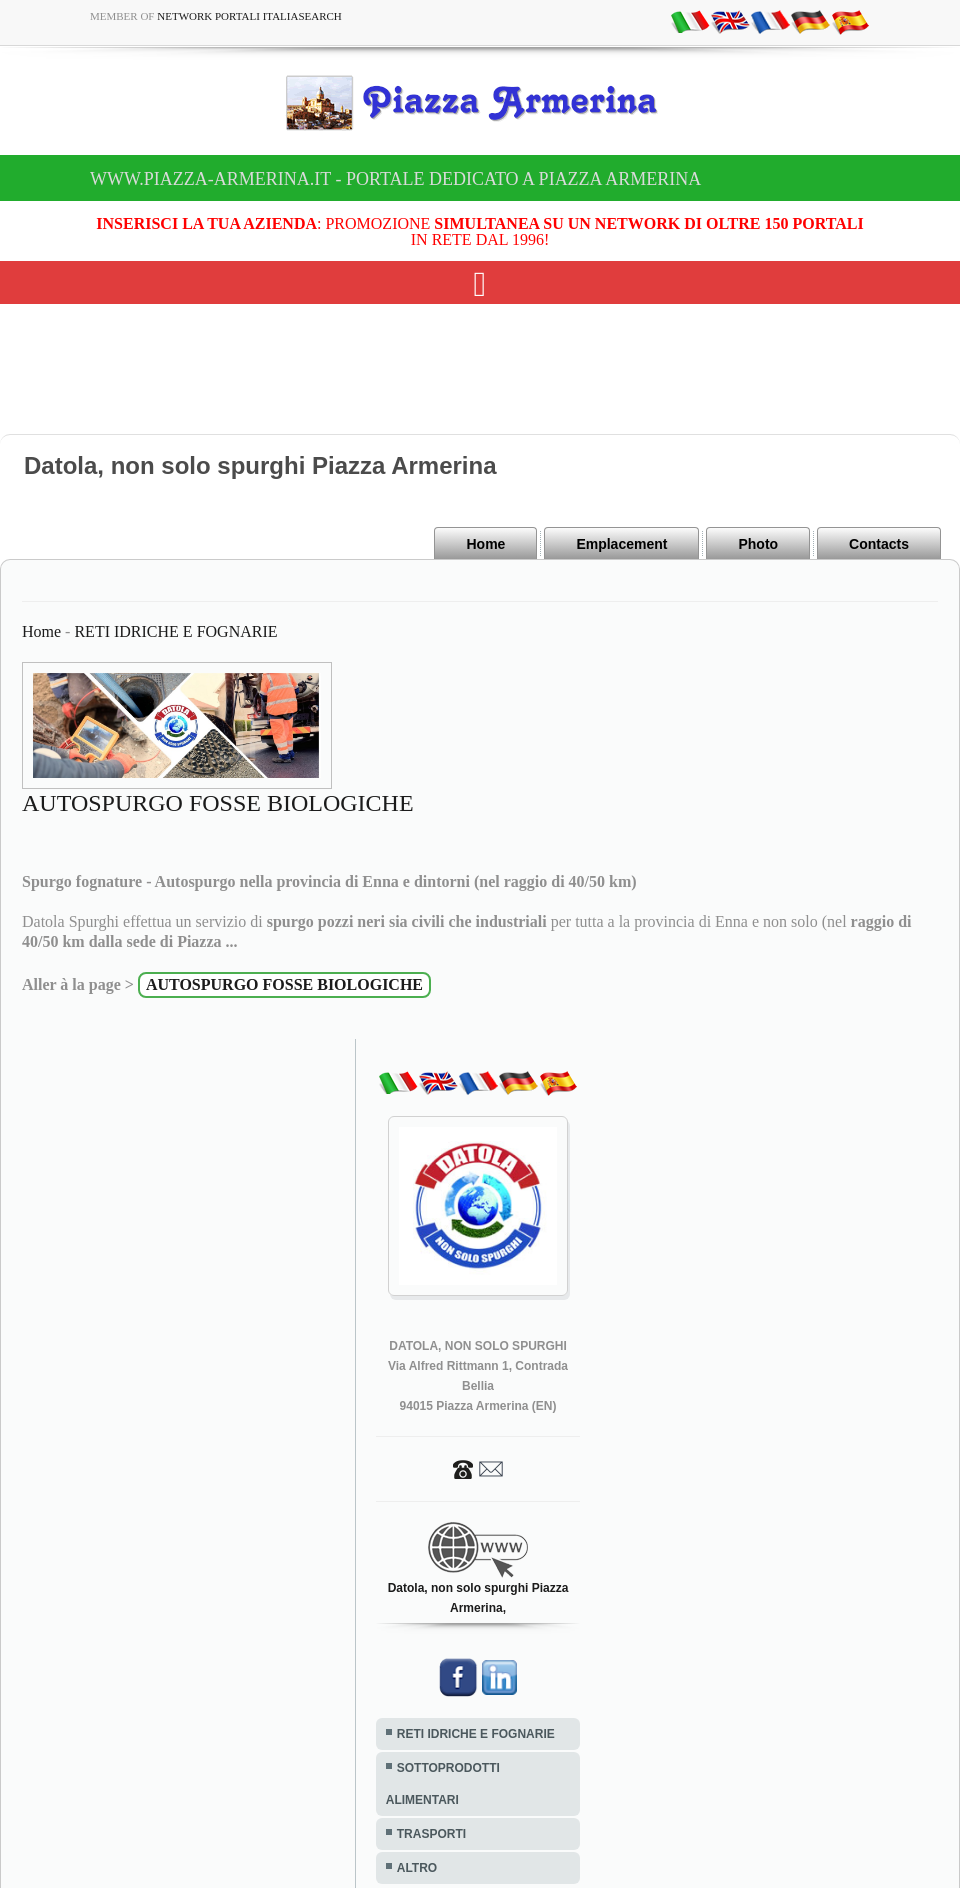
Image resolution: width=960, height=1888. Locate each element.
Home (485, 544)
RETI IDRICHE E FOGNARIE (175, 631)
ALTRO (417, 1868)
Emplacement (621, 544)
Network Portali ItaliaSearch (249, 16)
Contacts (879, 544)
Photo (758, 544)
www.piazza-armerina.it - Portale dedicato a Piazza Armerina (395, 179)
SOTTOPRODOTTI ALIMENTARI (443, 1784)
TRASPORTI (431, 1834)
